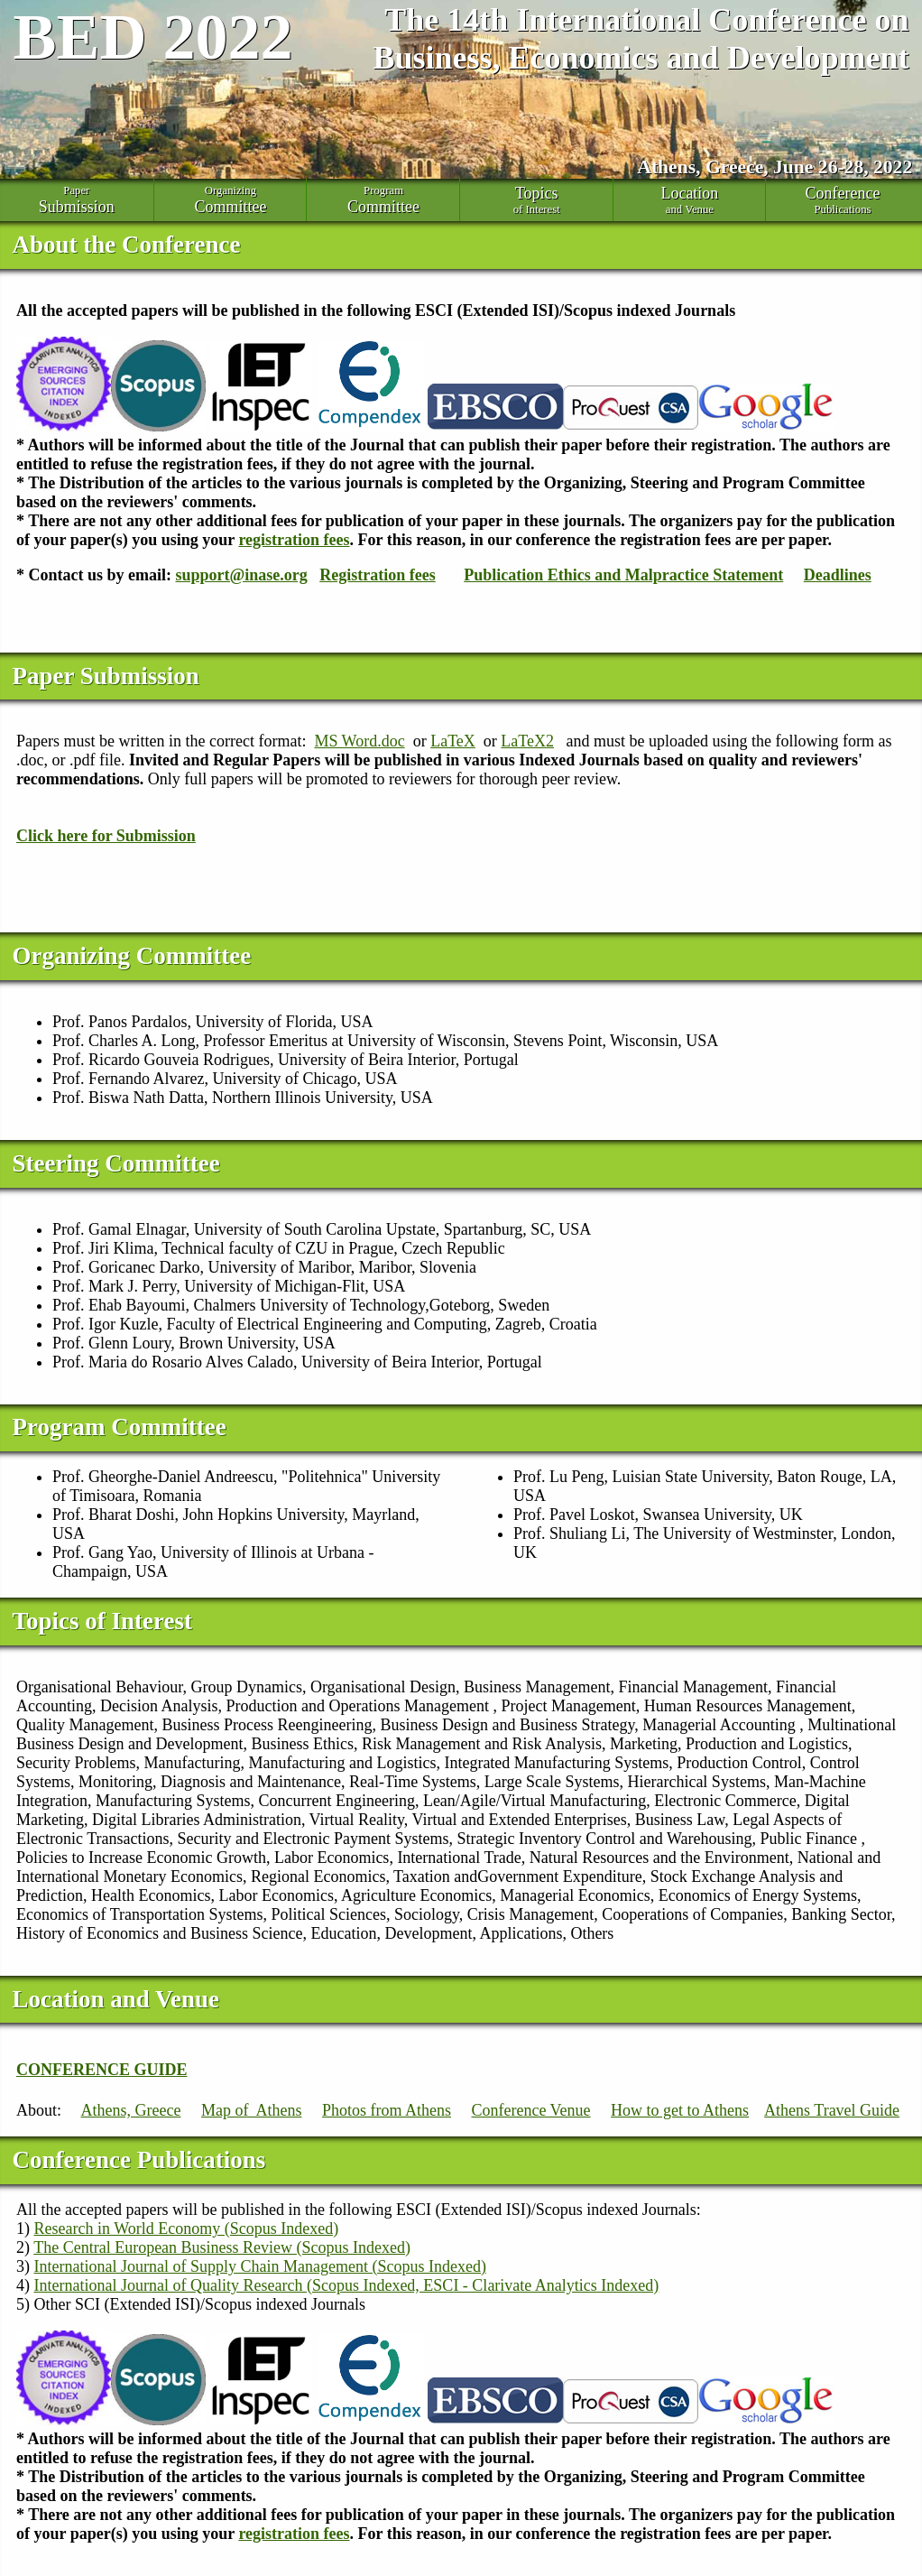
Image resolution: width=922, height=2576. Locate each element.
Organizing (231, 200)
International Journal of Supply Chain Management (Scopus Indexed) (260, 2266)
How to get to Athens (680, 2110)
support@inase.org (242, 575)
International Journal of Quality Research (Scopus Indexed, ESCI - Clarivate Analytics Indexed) (346, 2285)
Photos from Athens (386, 2110)
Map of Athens (251, 2110)
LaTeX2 (527, 741)
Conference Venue (530, 2110)
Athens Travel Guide (831, 2110)
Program (383, 200)
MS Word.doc (359, 741)
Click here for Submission (106, 836)
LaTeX (452, 741)
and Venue (690, 200)
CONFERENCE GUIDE (102, 2070)
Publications (842, 200)
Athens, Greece (131, 2110)
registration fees (293, 540)
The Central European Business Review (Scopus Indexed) (221, 2247)
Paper (76, 200)
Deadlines (837, 575)
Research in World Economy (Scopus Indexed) (186, 2228)
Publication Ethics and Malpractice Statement (623, 575)
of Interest (536, 200)
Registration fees (377, 575)
